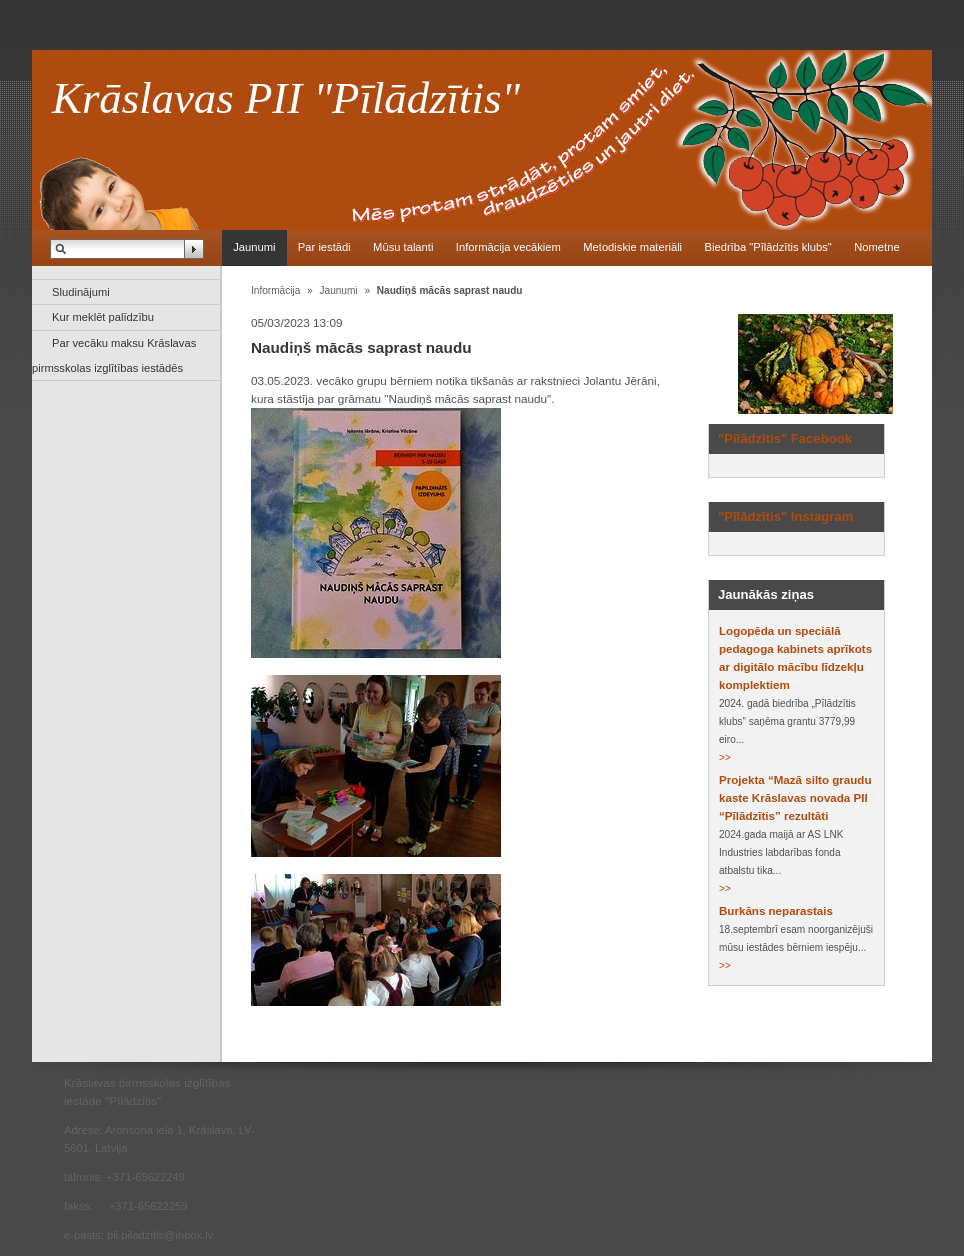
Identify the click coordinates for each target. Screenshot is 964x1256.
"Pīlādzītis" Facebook (785, 438)
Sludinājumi (81, 292)
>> (725, 757)
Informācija (275, 290)
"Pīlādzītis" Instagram (785, 516)
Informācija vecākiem (508, 247)
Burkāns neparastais (776, 911)
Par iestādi (324, 247)
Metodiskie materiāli (632, 247)
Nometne (876, 247)
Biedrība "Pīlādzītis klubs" (767, 247)
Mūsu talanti (403, 247)
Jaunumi (254, 247)
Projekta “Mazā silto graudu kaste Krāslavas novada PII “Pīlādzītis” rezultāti (795, 798)
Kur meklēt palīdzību (103, 317)
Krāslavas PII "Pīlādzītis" (286, 98)
